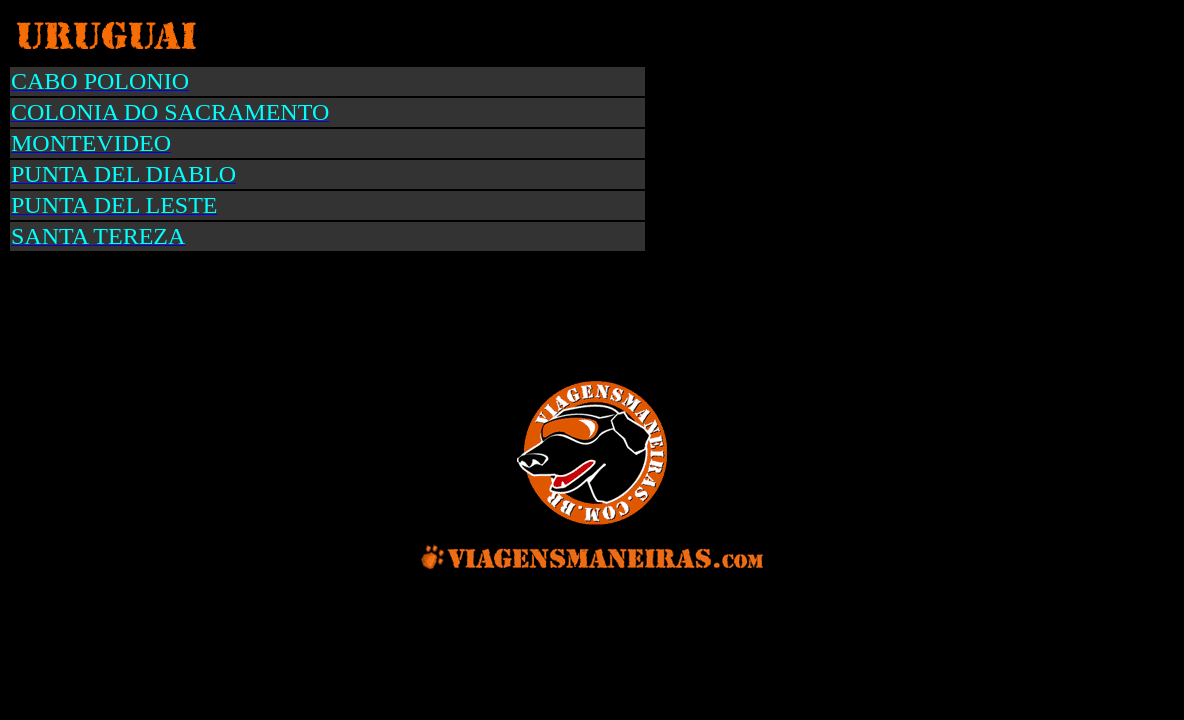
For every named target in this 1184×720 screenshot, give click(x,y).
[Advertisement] (380, 314)
